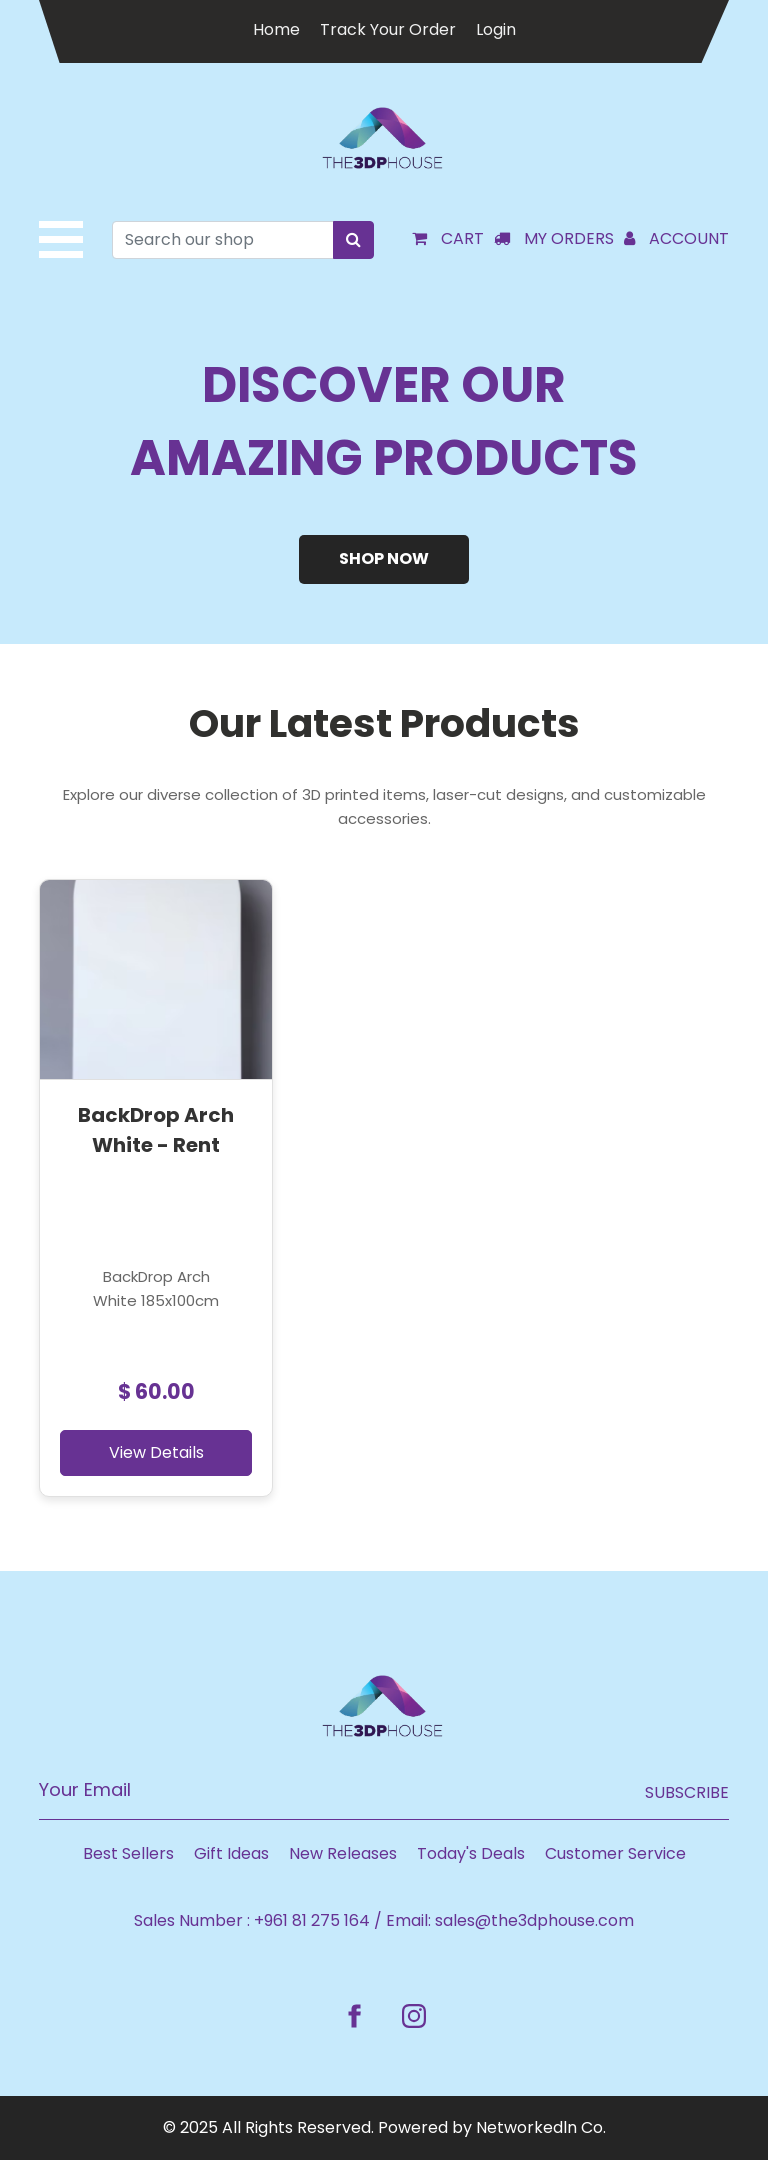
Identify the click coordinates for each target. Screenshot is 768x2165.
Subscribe (687, 1797)
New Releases (343, 1858)
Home (276, 29)
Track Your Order (388, 29)
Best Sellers (128, 1858)
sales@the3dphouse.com (534, 1925)
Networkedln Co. (541, 2132)
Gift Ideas (231, 1858)
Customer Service (615, 1858)
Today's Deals (471, 1858)
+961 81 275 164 (312, 1925)
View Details (144, 1457)
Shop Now (384, 562)
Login (496, 29)
